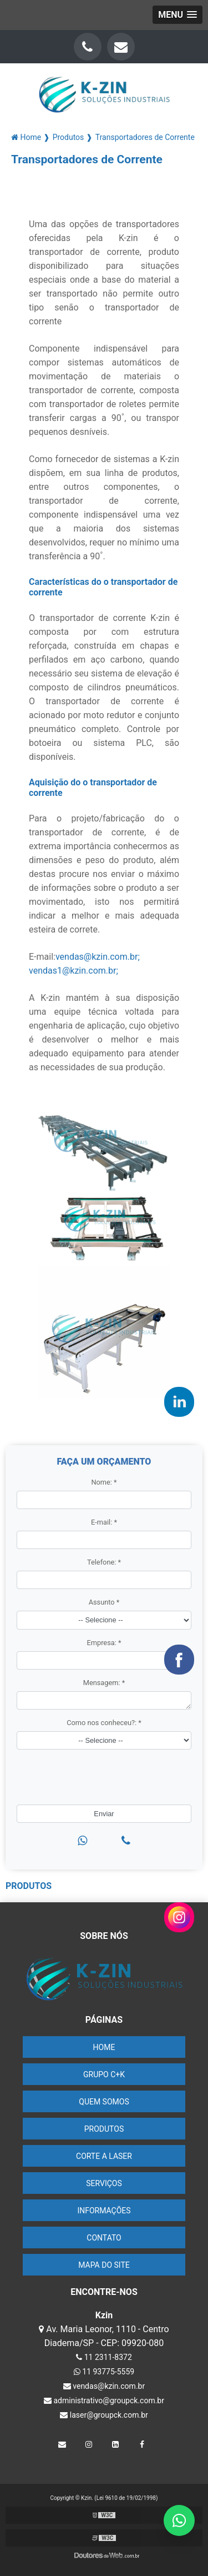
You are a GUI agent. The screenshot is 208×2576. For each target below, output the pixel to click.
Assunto (104, 1602)
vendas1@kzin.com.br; (73, 970)
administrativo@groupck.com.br (104, 2400)
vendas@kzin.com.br (104, 2386)
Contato (104, 2237)
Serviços (104, 2183)
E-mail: (104, 1522)
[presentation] (76, 1773)
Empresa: (104, 1642)
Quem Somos (104, 2101)
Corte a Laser (104, 2156)
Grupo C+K (104, 2074)
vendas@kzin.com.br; (97, 956)
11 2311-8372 (104, 2357)
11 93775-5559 (104, 2371)
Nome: (103, 1482)
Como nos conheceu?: (104, 1722)
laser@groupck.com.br (104, 2414)
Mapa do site (104, 2265)
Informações (103, 2210)
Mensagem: (104, 1682)
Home (104, 2047)
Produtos (104, 2128)
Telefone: (104, 1562)
